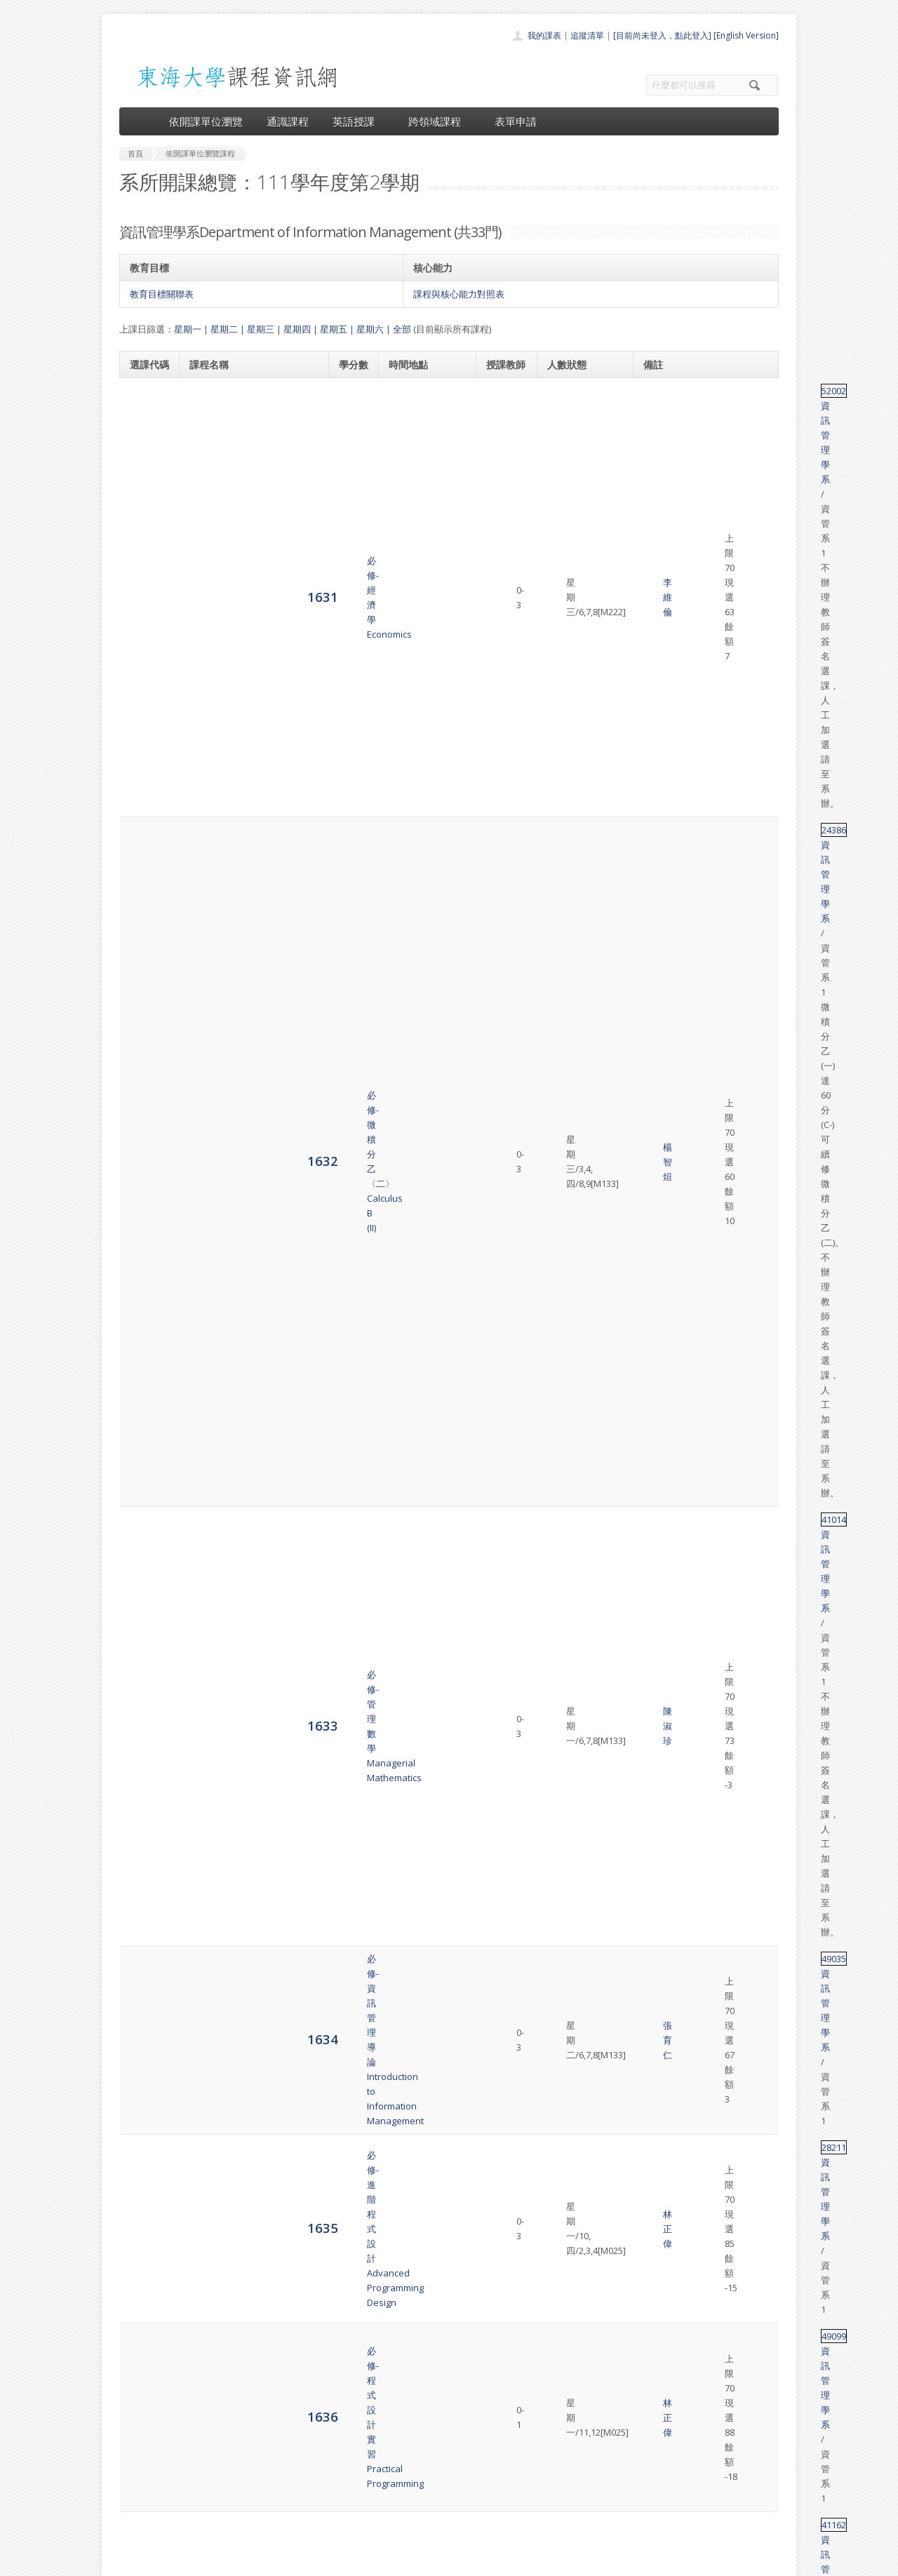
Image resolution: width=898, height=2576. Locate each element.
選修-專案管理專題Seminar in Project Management (228, 1860)
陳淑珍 (504, 569)
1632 (145, 490)
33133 (660, 940)
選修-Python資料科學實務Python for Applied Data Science (242, 2100)
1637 (145, 793)
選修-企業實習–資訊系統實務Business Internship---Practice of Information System (252, 1621)
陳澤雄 (504, 1467)
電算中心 (310, 2561)
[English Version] (746, 35)
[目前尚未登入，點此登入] (662, 35)
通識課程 (288, 121)
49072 (660, 2036)
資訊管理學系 (702, 390)
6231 (145, 1676)
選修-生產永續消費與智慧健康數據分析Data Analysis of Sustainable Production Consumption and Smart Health (251, 1123)
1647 (145, 1362)
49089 (660, 850)
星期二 (224, 329)
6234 (145, 1859)
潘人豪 (504, 2043)
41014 (660, 547)
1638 (145, 857)
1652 (145, 1620)
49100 (660, 1460)
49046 (660, 2304)
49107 (660, 989)
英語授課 (358, 121)
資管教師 (508, 1677)
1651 (145, 1564)
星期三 (260, 329)
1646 (145, 1306)
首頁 (404, 2430)
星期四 (297, 329)
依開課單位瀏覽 (206, 121)
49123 (660, 2148)
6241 (145, 2311)
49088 (660, 1598)
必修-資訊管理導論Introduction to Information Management (246, 633)
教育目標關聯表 (162, 294)
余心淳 (504, 857)
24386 (660, 461)
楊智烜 (504, 491)
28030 (660, 898)
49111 (660, 2077)
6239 (145, 2177)
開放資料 (412, 2507)
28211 (660, 682)
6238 (145, 2098)
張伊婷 (504, 1411)
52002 (660, 390)
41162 (660, 771)
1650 (145, 1522)
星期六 (370, 329)
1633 (145, 568)
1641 (145, 996)
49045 (660, 1916)
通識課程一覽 (421, 2461)
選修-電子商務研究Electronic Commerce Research (233, 1924)
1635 (145, 688)
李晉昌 (504, 1052)
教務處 (354, 2561)
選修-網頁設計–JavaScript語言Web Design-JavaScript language (250, 1052)
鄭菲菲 (504, 2304)
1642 (145, 1052)
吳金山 (504, 1299)
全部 (402, 329)
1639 (145, 905)
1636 (145, 737)
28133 (660, 1711)
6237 (145, 2042)
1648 (145, 1410)
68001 (660, 1669)
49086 (660, 1838)
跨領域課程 (439, 121)
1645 (145, 1250)
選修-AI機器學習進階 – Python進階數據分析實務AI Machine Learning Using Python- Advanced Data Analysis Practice (250, 2177)
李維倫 (504, 413)
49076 (660, 1965)
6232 (145, 1725)
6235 (145, 1923)
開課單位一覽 (421, 2445)
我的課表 (544, 35)
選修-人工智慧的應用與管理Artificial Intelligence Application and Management (251, 2256)
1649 (145, 1466)
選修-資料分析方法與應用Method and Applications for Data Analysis (249, 1987)
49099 (660, 730)
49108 (660, 1045)
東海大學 (131, 2561)
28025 (660, 1516)
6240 (145, 2255)
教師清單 (412, 2522)
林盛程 (504, 947)
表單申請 (516, 121)
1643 (145, 1123)
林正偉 (504, 689)
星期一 (187, 329)
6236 (145, 1986)
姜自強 (504, 1243)
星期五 (333, 329)
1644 (145, 1193)
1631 (145, 412)
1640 (145, 946)
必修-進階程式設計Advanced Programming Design (240, 689)
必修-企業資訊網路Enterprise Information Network (237, 857)
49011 (660, 1179)
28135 (660, 1767)
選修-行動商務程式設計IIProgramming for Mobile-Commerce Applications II (242, 996)
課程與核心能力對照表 (458, 294)
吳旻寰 (504, 1108)
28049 (660, 1557)
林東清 (504, 2256)
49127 (660, 1116)
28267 (660, 1403)
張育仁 (504, 632)
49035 (660, 625)
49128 (660, 2233)
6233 (145, 1788)
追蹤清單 (587, 35)
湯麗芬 (504, 794)
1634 (145, 632)
